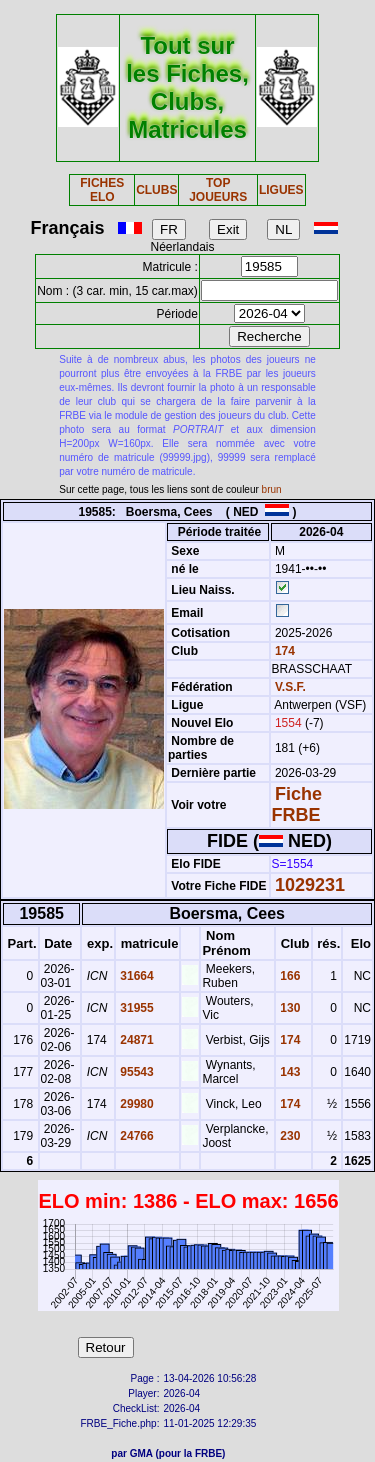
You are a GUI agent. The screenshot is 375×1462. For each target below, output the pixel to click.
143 (288, 1072)
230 (288, 1136)
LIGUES (281, 190)
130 (288, 1008)
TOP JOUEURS (218, 190)
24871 (135, 1040)
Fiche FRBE (297, 804)
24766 (135, 1136)
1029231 (310, 885)
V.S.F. (290, 687)
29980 (135, 1104)
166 (288, 976)
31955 (135, 1008)
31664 (135, 976)
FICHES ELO (102, 190)
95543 (135, 1072)
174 (283, 651)
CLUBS (156, 190)
